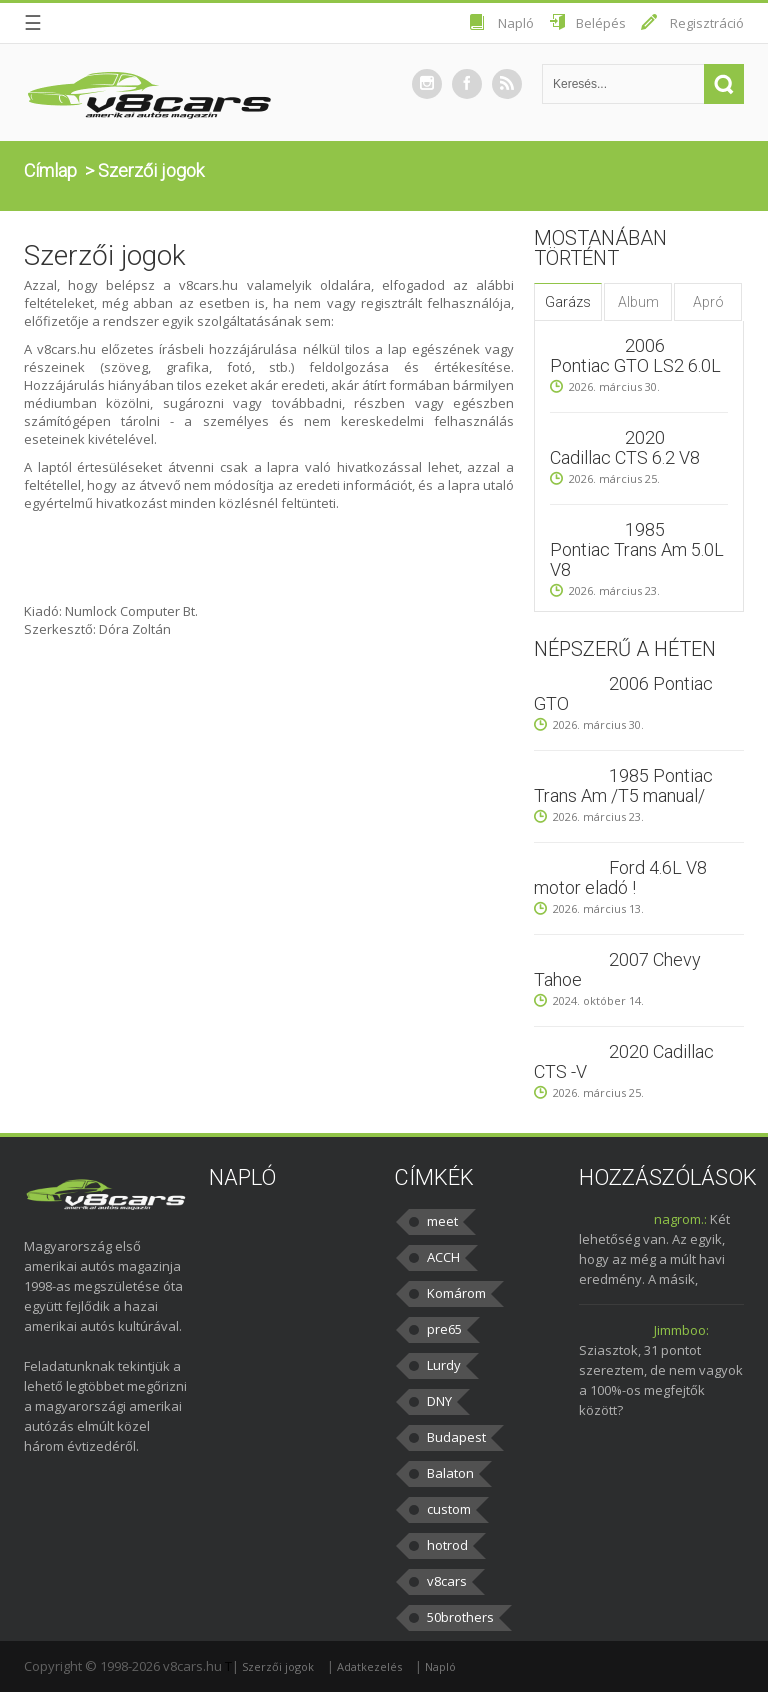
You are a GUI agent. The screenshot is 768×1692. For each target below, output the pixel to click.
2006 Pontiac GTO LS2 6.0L (635, 355)
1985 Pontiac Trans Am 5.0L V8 (637, 549)
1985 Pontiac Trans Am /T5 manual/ (623, 785)
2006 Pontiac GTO (623, 693)
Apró (708, 302)
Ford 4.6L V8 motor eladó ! (620, 877)
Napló (516, 23)
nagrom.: (680, 1219)
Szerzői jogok (278, 1666)
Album (638, 302)
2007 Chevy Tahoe (617, 969)
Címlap (50, 170)
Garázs (568, 302)
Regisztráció (707, 23)
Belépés (601, 23)
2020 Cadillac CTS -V (624, 1061)
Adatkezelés (369, 1666)
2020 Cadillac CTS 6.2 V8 (625, 447)
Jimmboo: (681, 1330)
